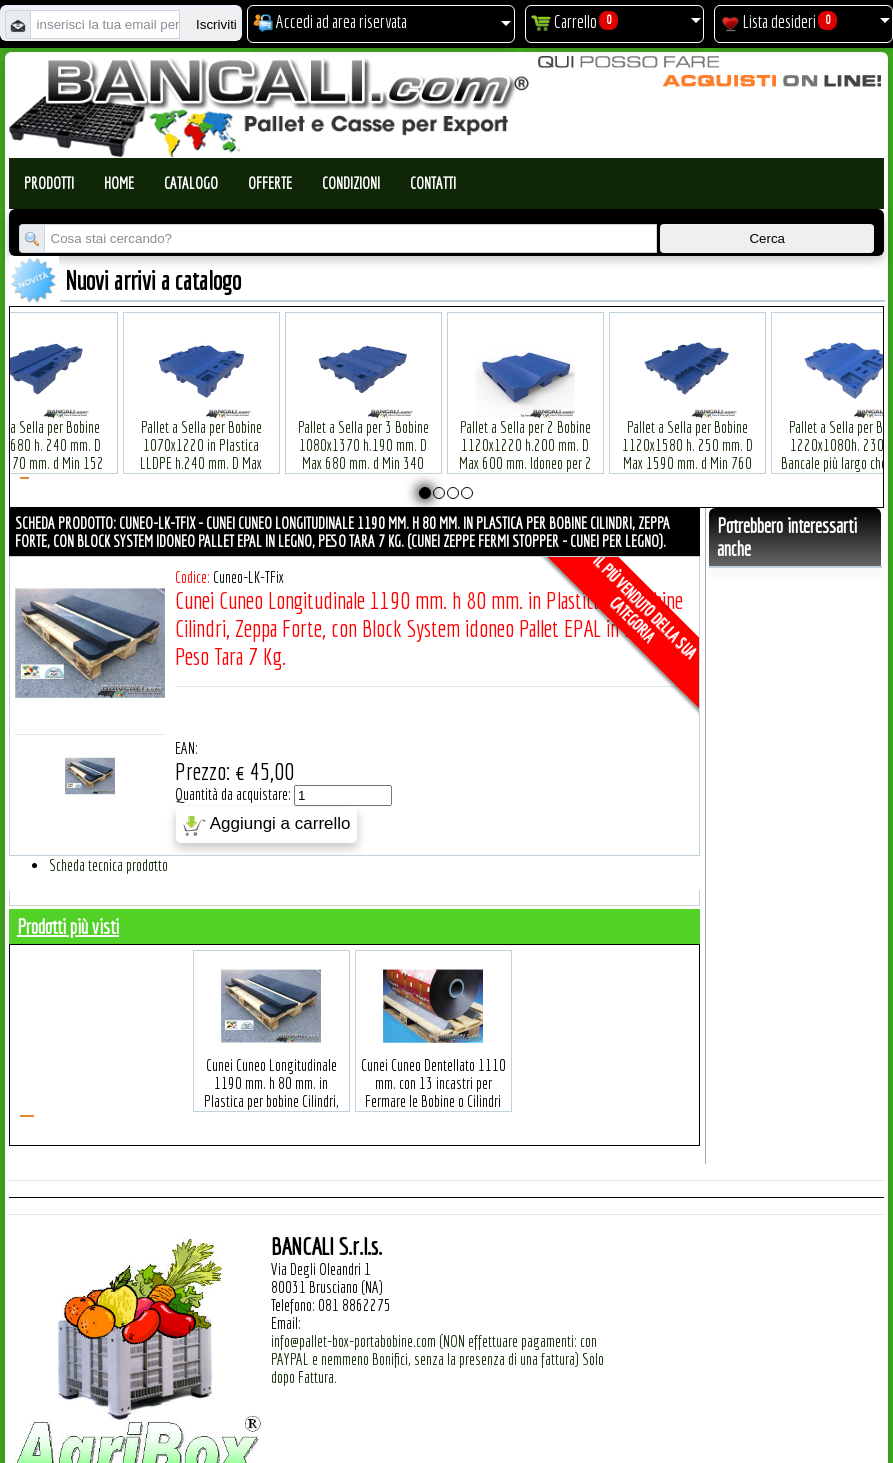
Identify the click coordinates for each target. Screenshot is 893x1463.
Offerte (270, 183)
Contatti (433, 183)
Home (119, 183)
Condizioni (351, 183)
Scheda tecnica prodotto (108, 865)
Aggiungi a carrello (266, 825)
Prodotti (49, 183)
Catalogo (191, 183)
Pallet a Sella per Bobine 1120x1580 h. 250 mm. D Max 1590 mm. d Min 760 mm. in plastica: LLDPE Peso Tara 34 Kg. (687, 432)
